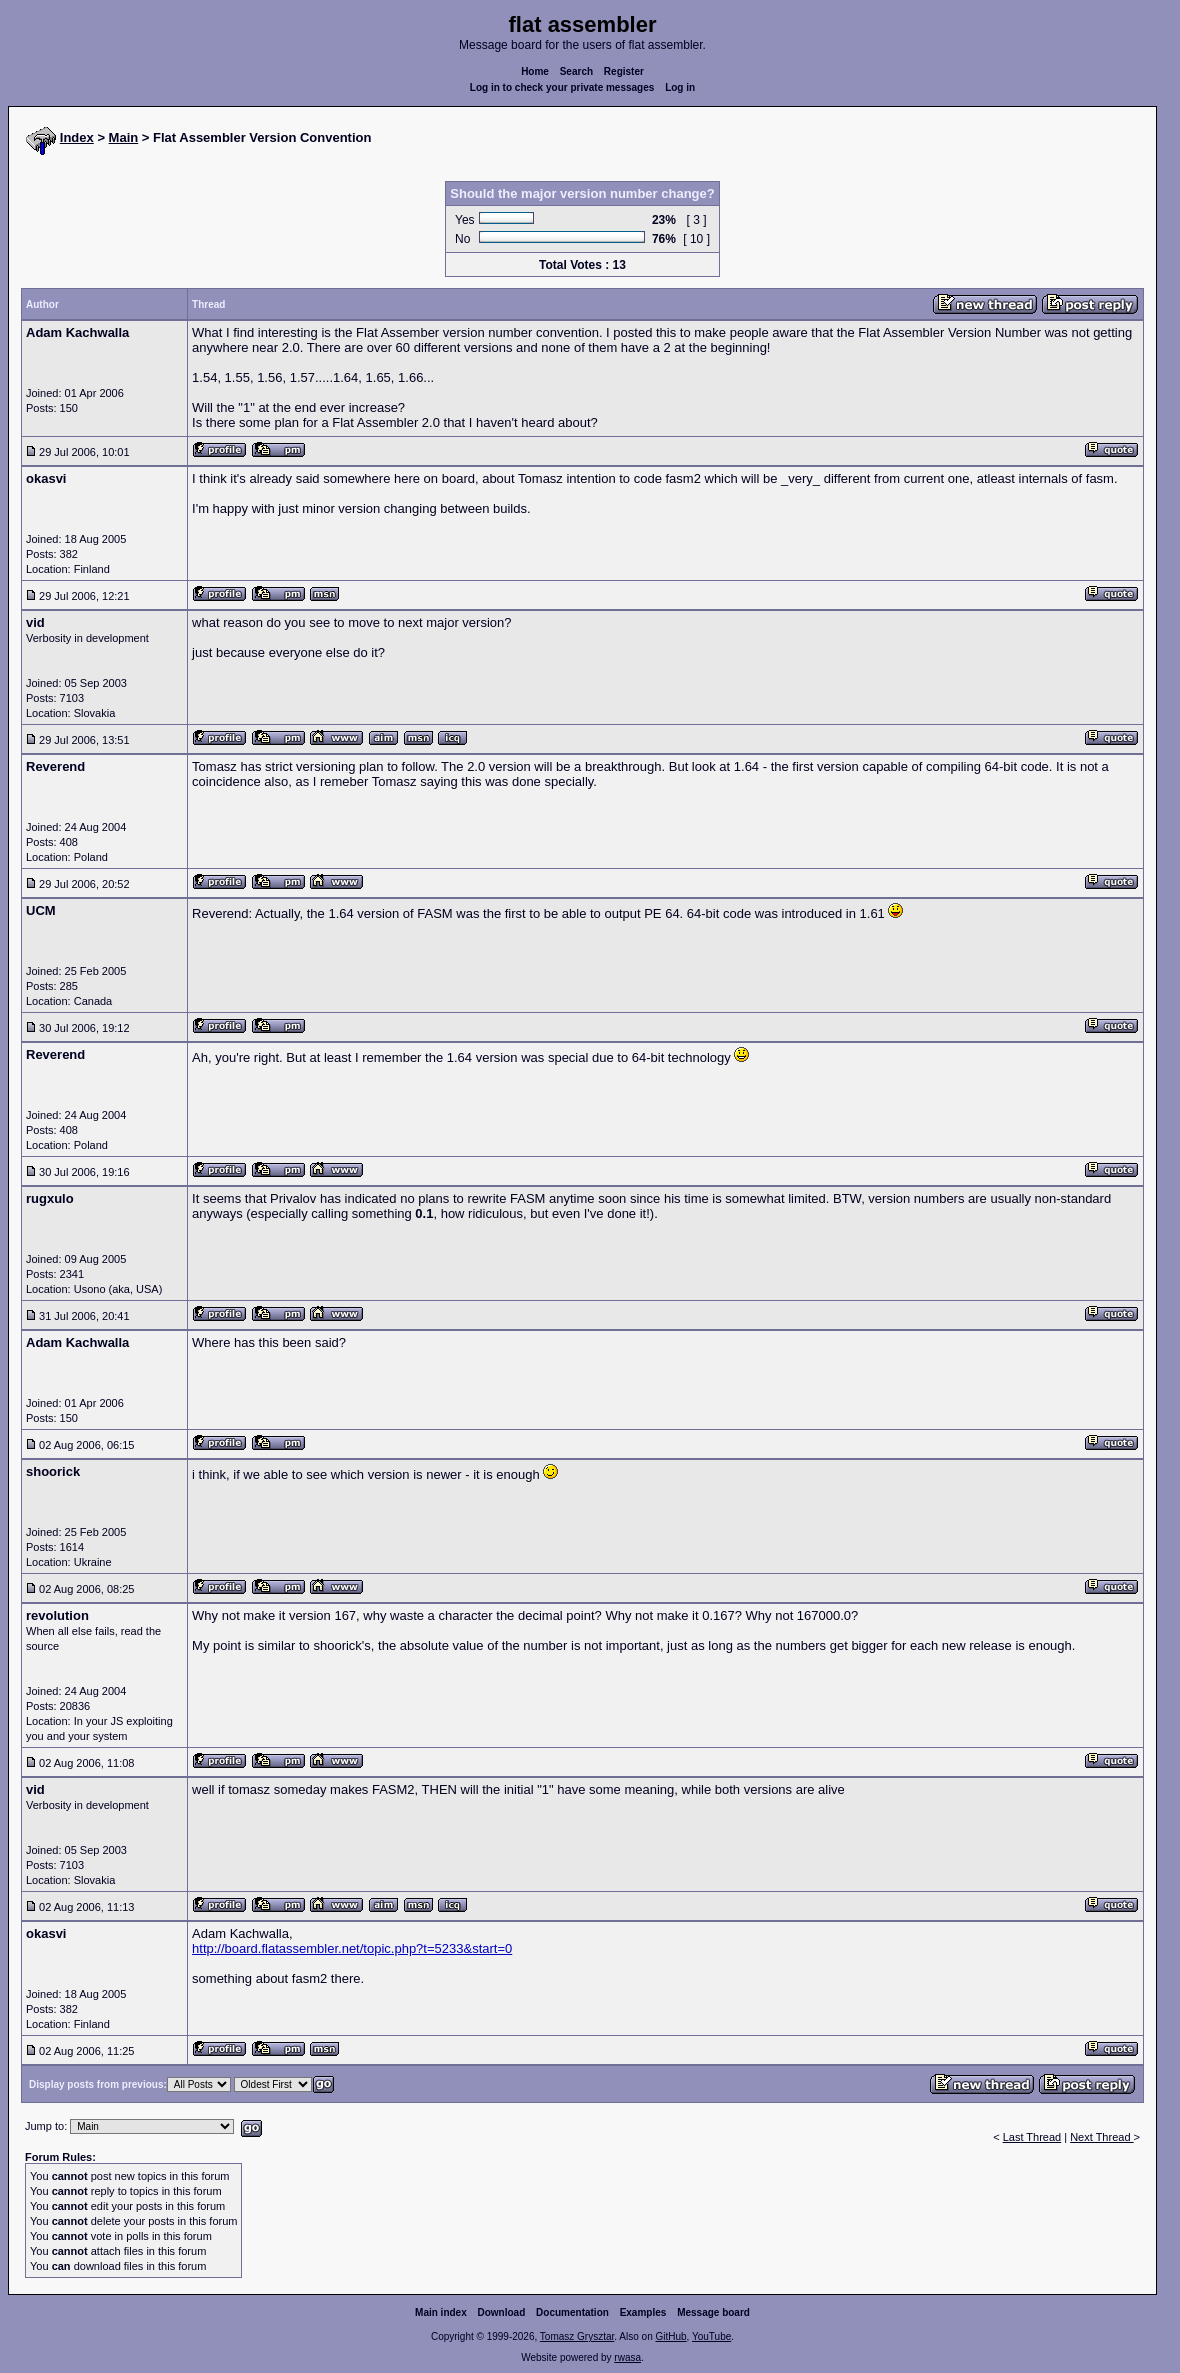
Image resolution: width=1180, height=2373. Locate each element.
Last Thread (1032, 2137)
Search (576, 71)
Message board (713, 2312)
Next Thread (1101, 2137)
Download (502, 2312)
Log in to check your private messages (562, 87)
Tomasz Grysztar (577, 2336)
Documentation (572, 2312)
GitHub (670, 2336)
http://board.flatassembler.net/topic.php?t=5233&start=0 (352, 1948)
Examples (643, 2312)
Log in (680, 87)
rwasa (627, 2357)
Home (535, 71)
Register (624, 71)
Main (124, 137)
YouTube (711, 2336)
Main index (441, 2312)
